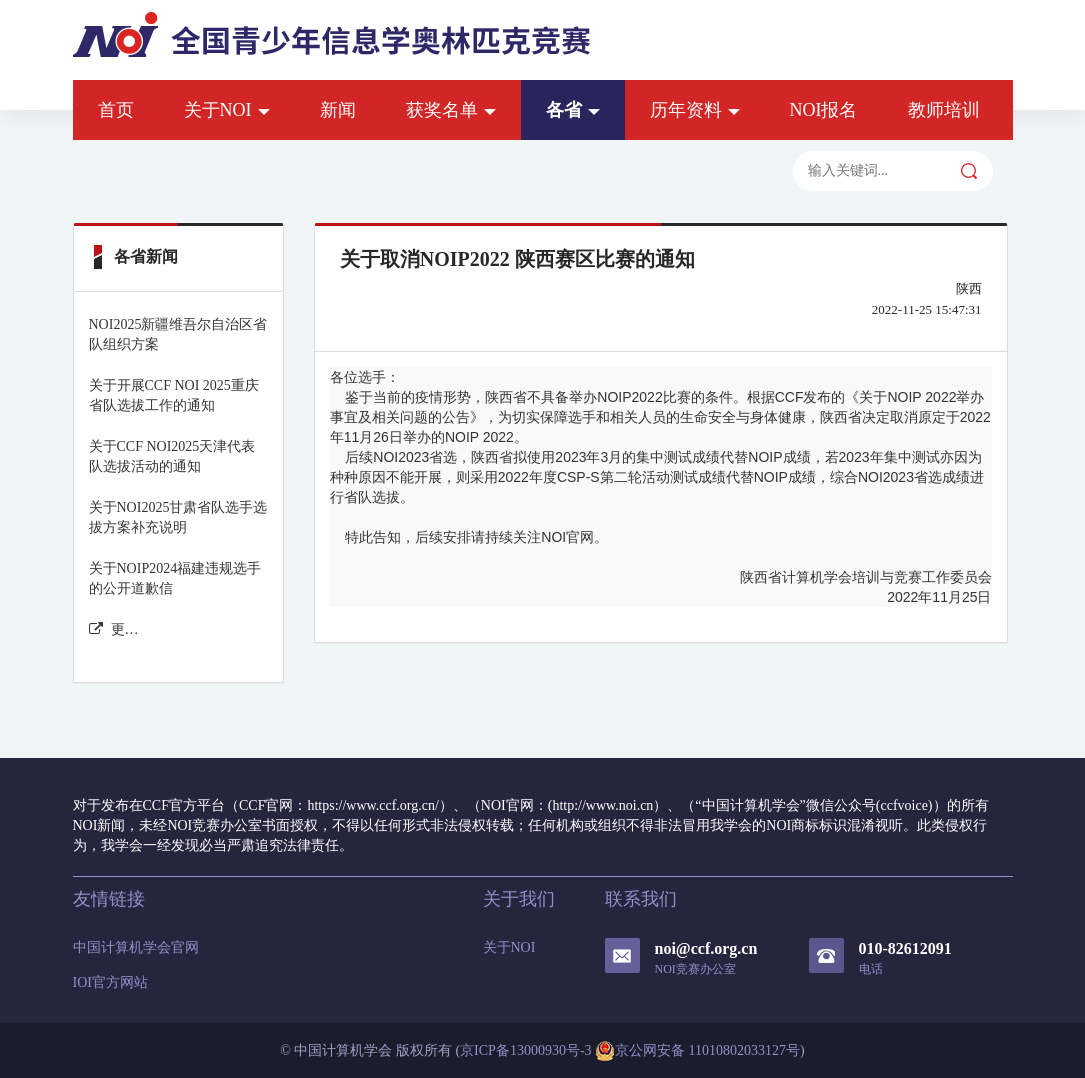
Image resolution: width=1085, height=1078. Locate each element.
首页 (116, 110)
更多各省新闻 (114, 629)
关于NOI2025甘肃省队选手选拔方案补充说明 (178, 517)
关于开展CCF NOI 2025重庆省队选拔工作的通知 (174, 395)
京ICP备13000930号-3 (525, 1050)
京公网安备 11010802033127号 (697, 1051)
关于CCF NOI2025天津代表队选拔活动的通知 (172, 456)
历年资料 (695, 110)
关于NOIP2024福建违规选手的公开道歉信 (175, 578)
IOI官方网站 (110, 982)
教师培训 (944, 110)
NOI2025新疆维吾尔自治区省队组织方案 (178, 334)
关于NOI (227, 110)
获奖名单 (451, 110)
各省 (573, 110)
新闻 (338, 110)
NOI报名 (824, 110)
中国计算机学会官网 (136, 947)
